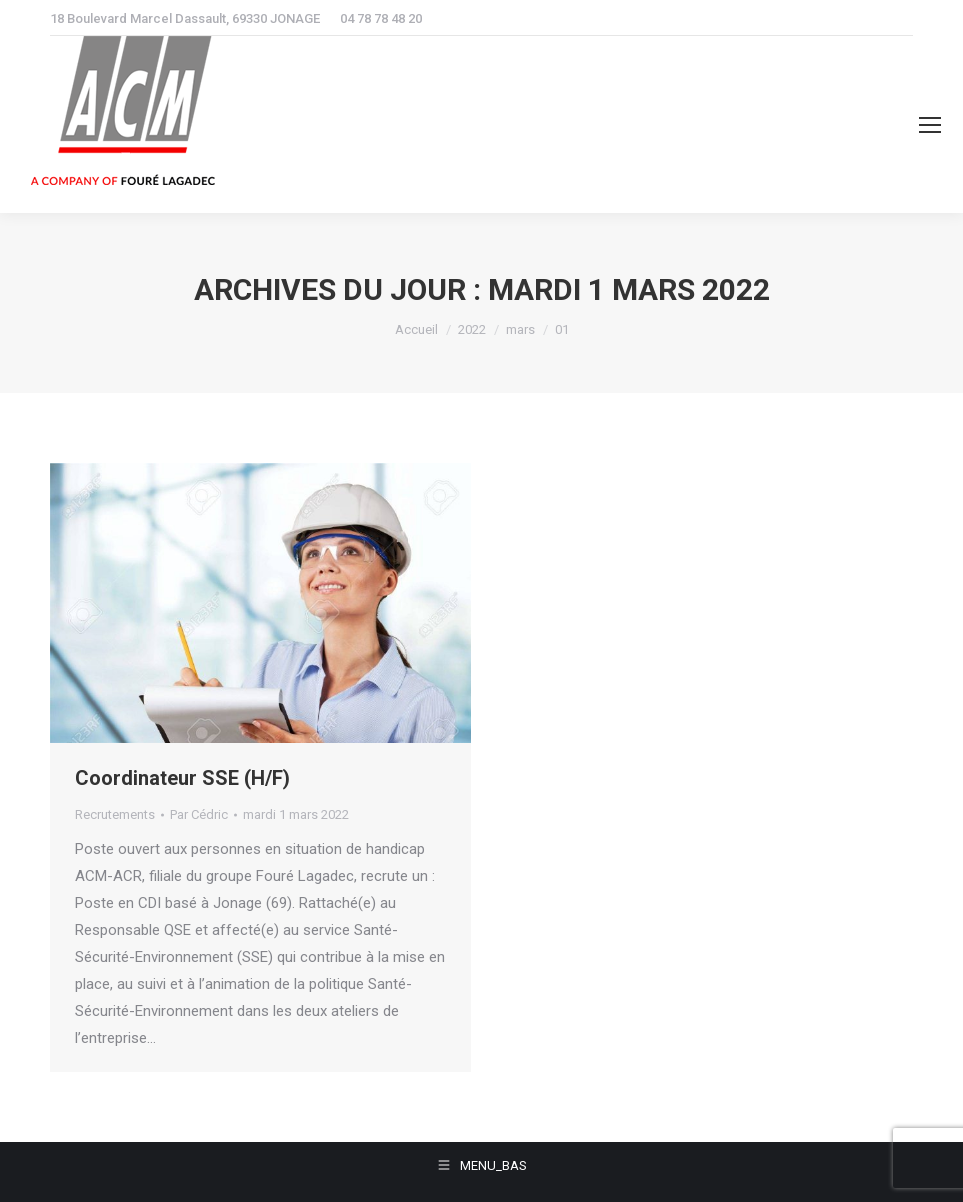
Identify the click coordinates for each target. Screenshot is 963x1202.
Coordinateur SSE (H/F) (182, 778)
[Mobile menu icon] (930, 125)
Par (199, 814)
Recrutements (115, 814)
